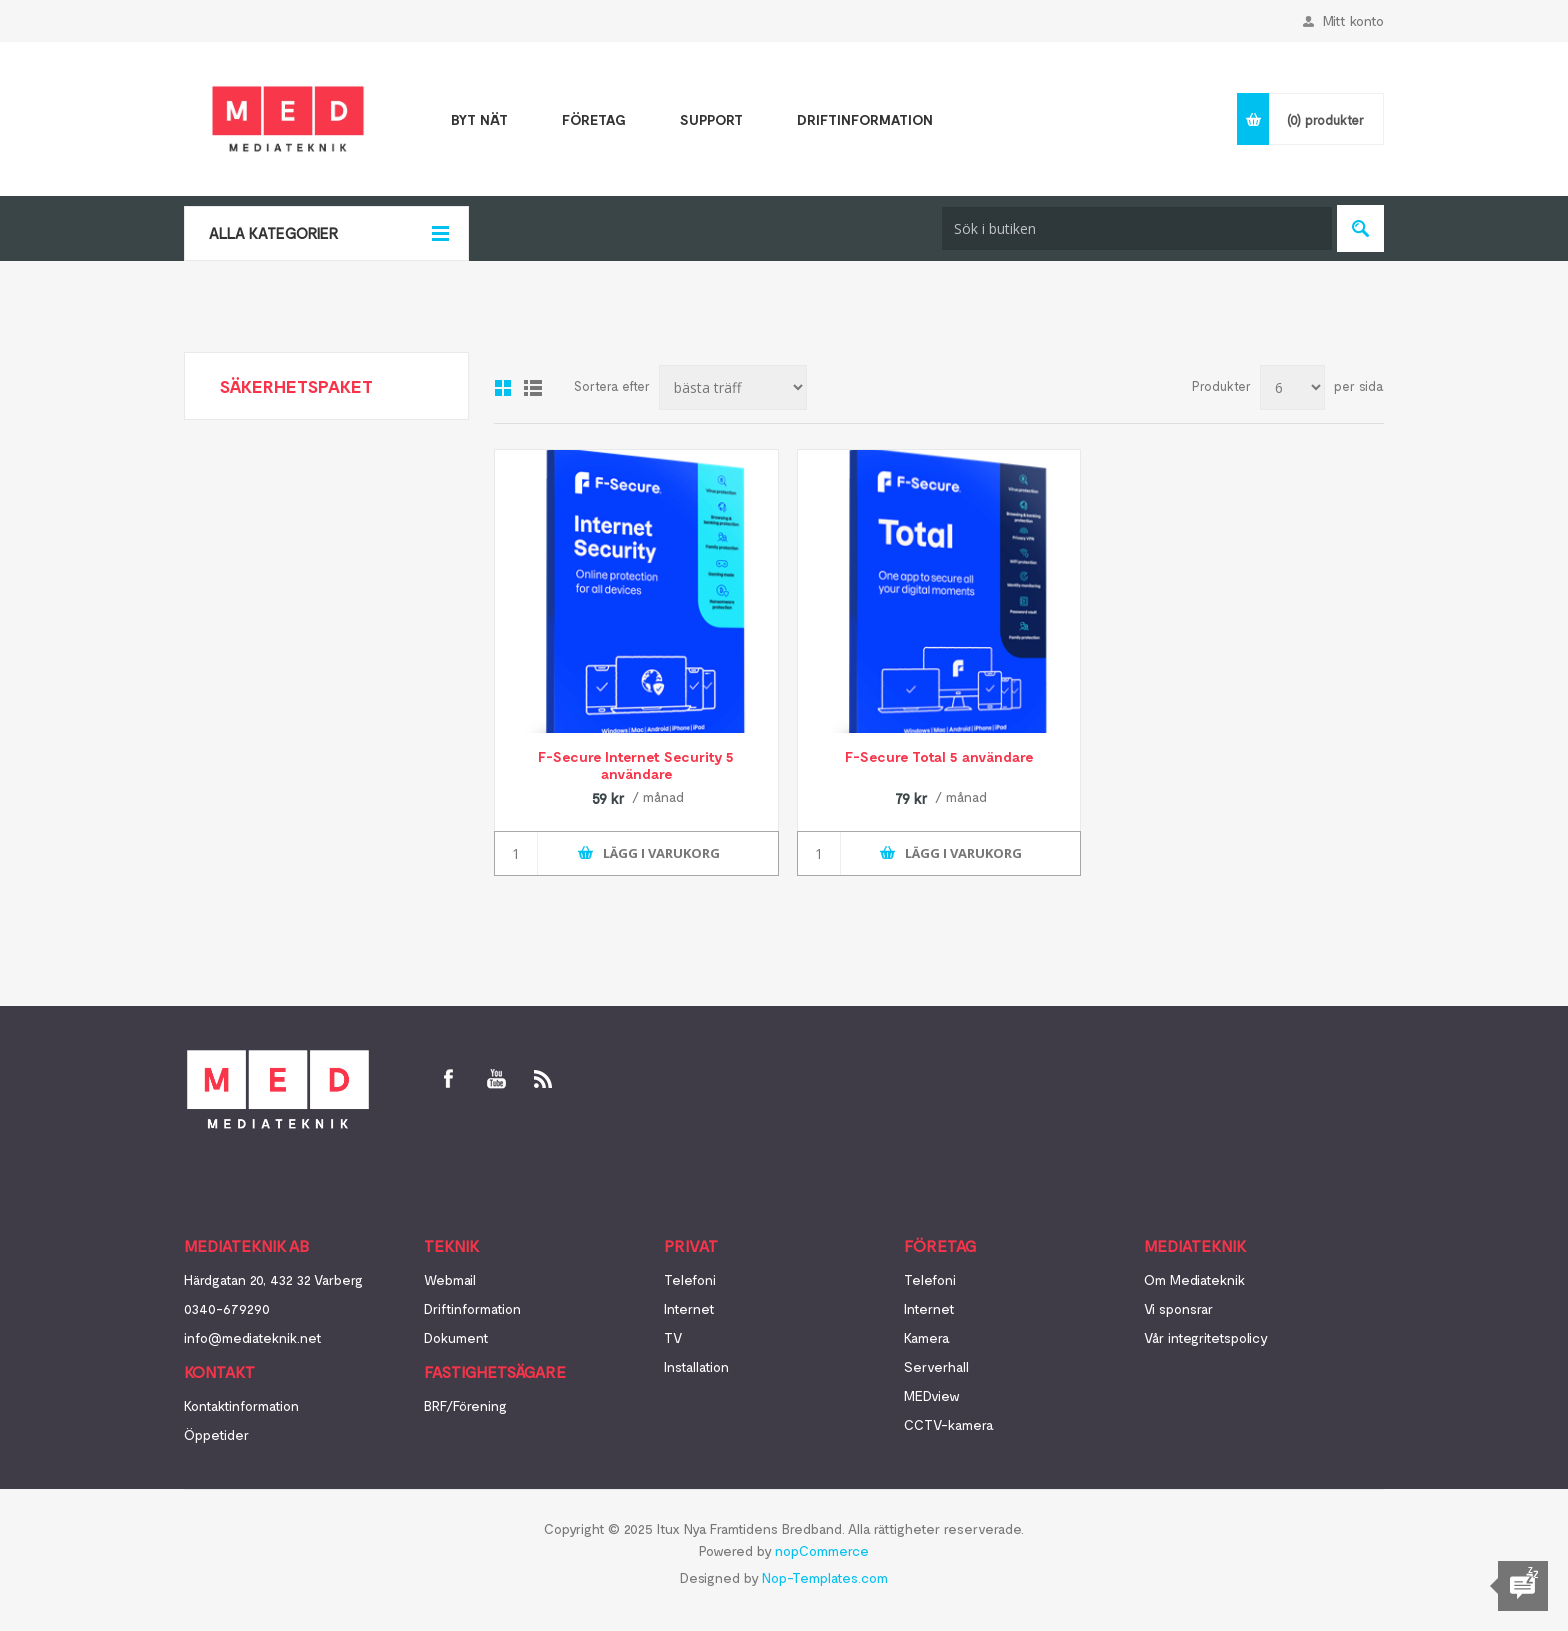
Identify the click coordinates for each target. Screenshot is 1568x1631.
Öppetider (216, 1434)
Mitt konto (1353, 20)
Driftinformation (472, 1308)
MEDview (932, 1395)
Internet (689, 1308)
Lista (533, 388)
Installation (696, 1366)
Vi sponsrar (1178, 1308)
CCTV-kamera (949, 1424)
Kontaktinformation (241, 1405)
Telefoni (690, 1279)
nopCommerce (822, 1550)
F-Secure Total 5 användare (939, 756)
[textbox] (1137, 228)
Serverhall (936, 1366)
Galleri (503, 388)
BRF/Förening (465, 1405)
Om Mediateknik (1194, 1279)
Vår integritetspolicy (1206, 1337)
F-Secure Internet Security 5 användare (636, 765)
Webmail (450, 1279)
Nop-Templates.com (825, 1577)
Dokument (456, 1337)
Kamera (927, 1337)
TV (673, 1337)
